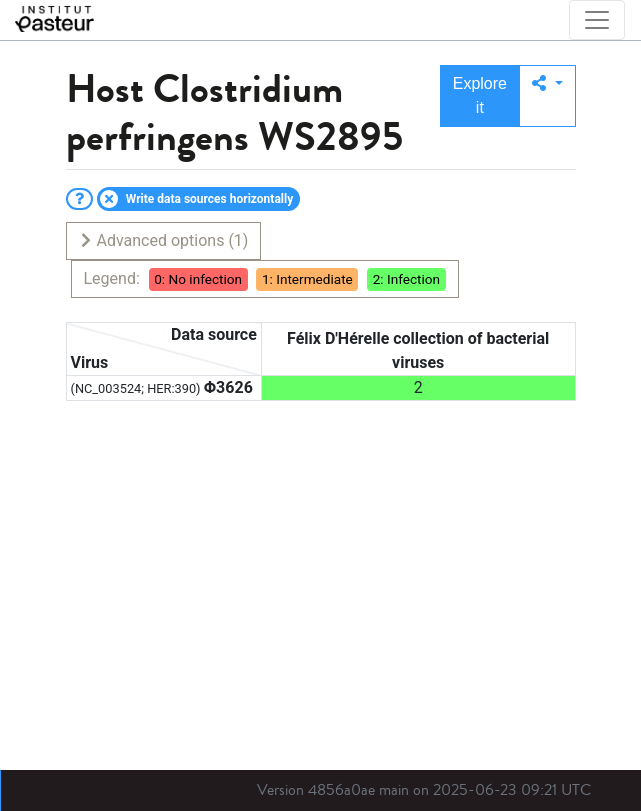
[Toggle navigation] (597, 20)
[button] (547, 96)
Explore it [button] (480, 95)
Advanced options (163, 240)
